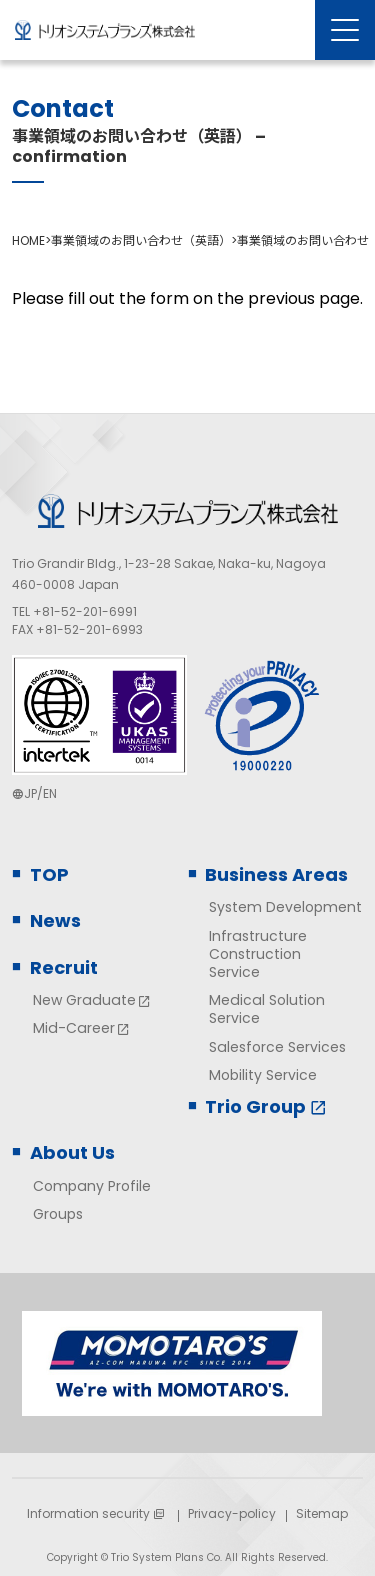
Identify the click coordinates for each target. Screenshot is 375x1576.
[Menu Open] (345, 30)
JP (30, 793)
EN (50, 793)
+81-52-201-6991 (85, 611)
